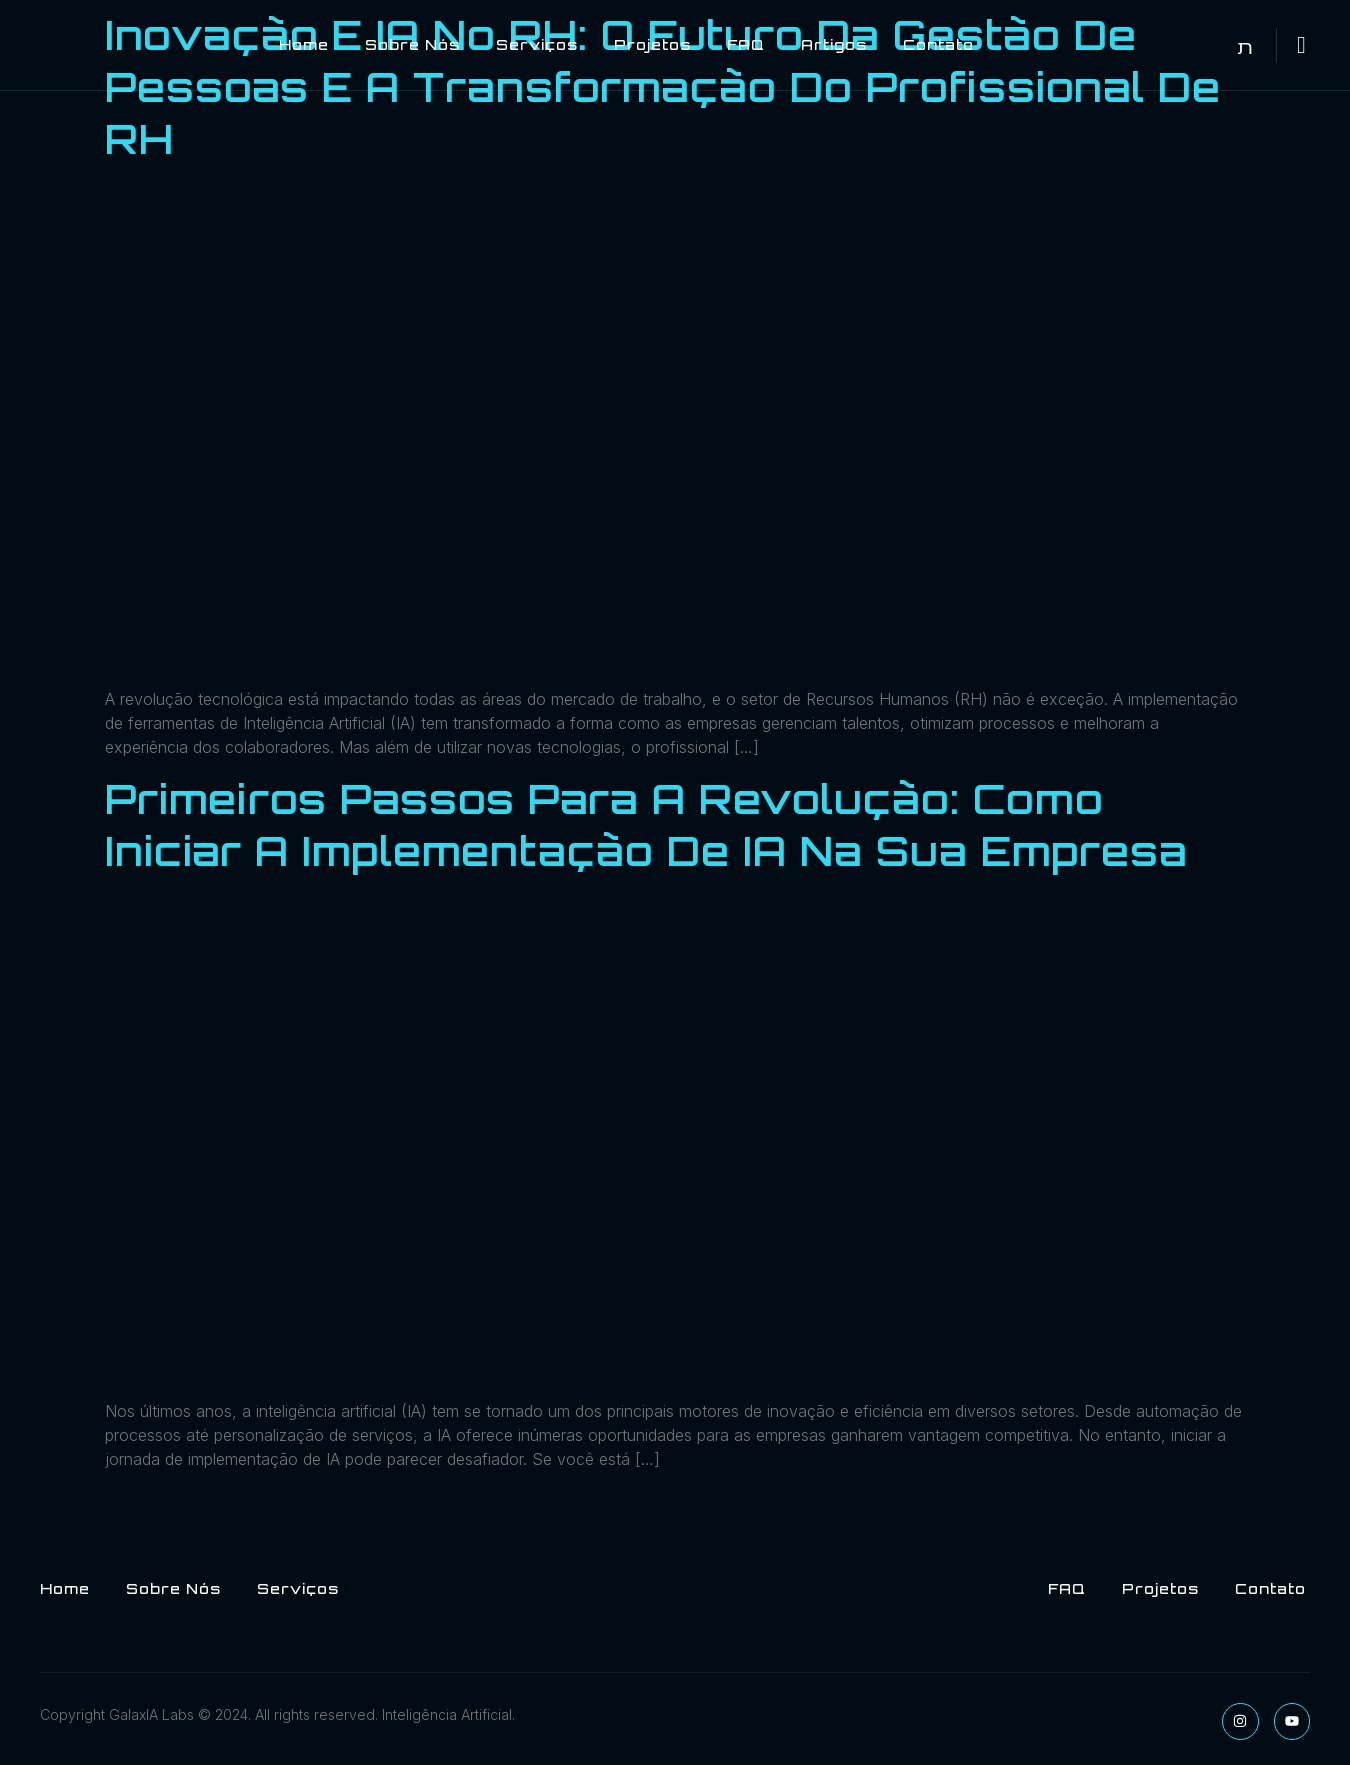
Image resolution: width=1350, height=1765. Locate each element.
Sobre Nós (412, 44)
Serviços (537, 44)
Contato (938, 44)
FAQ (746, 44)
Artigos (834, 44)
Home (304, 44)
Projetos (652, 44)
